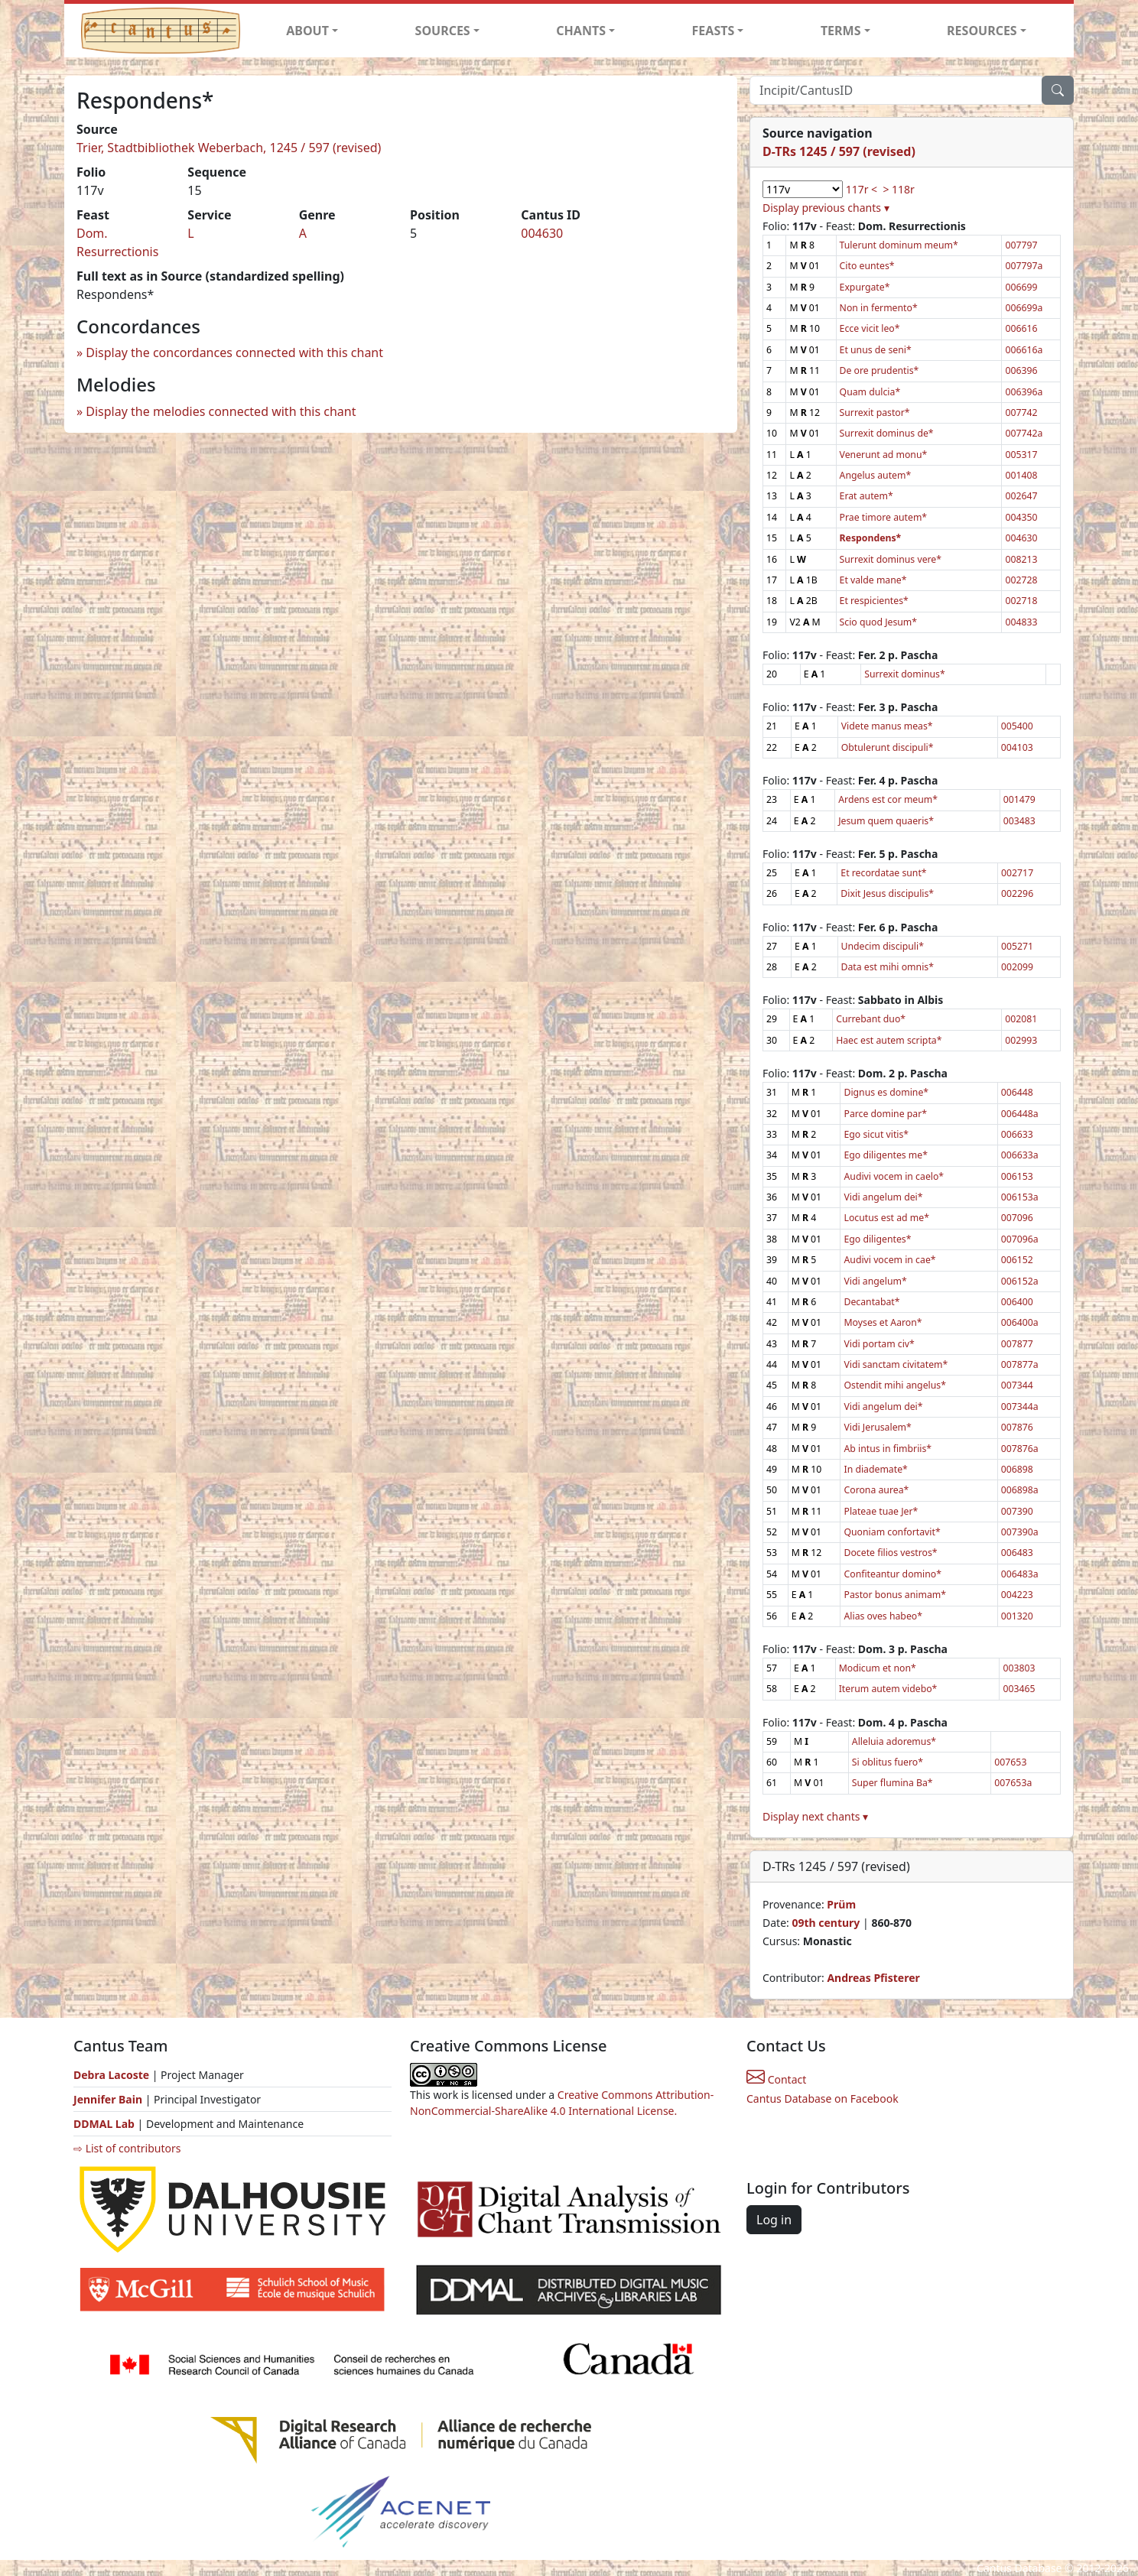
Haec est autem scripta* (888, 1040)
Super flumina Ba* (892, 1782)
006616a (1023, 349)
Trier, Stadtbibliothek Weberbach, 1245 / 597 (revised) (228, 147)
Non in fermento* (879, 307)
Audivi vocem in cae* (889, 1259)
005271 (1017, 946)
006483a (1020, 1573)
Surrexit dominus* (904, 674)
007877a (1020, 1364)
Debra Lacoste (111, 2075)
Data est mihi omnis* (887, 966)
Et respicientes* (874, 600)
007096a (1020, 1239)
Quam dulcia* (870, 391)
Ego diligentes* (877, 1239)
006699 (1021, 287)
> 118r (898, 189)
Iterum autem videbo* (888, 1688)
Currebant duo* (871, 1018)
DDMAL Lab (104, 2123)
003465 (1019, 1688)
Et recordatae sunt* (883, 872)
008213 (1021, 559)
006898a (1020, 1489)
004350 (1021, 517)
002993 (1021, 1040)
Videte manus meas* (887, 726)
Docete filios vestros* (890, 1552)
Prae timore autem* (884, 517)
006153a (1020, 1197)
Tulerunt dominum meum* (899, 245)
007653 (1010, 1762)
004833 (1021, 622)
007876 (1017, 1427)
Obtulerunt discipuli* (887, 747)
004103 (1017, 747)
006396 (1021, 370)
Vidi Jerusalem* (877, 1427)
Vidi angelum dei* (883, 1197)
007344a (1020, 1406)
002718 (1021, 600)
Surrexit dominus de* (887, 433)
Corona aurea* (876, 1489)
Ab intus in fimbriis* (888, 1448)
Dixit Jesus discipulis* (887, 893)
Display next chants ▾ (815, 1816)
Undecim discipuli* (882, 946)
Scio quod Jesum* (879, 622)
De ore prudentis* (879, 370)
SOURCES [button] (442, 30)
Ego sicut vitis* (876, 1134)
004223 (1017, 1594)
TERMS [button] (841, 30)
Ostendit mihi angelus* (894, 1385)
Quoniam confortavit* (892, 1531)
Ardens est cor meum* (888, 799)
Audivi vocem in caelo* (894, 1176)
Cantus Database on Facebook (822, 2098)
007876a (1020, 1448)
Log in (774, 2219)
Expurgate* (865, 287)
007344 (1017, 1385)
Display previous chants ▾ (825, 207)
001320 (1017, 1616)
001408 (1021, 475)
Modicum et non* (877, 1668)
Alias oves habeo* (883, 1616)
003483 (1019, 820)
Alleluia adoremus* (894, 1741)
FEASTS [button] (713, 30)
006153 (1017, 1176)
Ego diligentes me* (885, 1154)
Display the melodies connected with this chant (221, 411)
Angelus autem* (876, 475)
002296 (1017, 893)
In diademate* (875, 1469)
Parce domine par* (885, 1113)
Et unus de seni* (876, 349)
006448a (1020, 1113)
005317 (1021, 454)
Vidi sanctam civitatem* (896, 1364)
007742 (1021, 412)
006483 (1017, 1552)
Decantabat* (871, 1301)
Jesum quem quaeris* (886, 820)
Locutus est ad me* (886, 1217)
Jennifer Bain (109, 2099)
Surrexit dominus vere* (890, 559)
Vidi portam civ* (879, 1343)
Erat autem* (866, 495)
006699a (1023, 307)
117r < (861, 189)
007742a (1023, 433)
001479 (1019, 799)
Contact (776, 2079)
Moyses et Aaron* (883, 1322)
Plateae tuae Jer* (881, 1511)
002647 (1021, 495)
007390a (1020, 1531)
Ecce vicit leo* (870, 328)
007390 (1017, 1511)
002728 (1021, 579)
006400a (1020, 1322)
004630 (542, 233)
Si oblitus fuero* (887, 1762)
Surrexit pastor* (875, 412)
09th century (826, 1922)
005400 (1017, 726)
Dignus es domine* (886, 1092)
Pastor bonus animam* (895, 1594)
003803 (1019, 1668)
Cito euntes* (867, 265)
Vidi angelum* (875, 1281)
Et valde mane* (873, 579)
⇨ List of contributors (126, 2148)
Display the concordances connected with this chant (234, 352)
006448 (1017, 1092)
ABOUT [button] (307, 30)
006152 (1017, 1259)
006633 (1017, 1134)
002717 (1017, 872)
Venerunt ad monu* (884, 454)
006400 (1017, 1301)
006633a (1020, 1154)
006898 (1017, 1469)
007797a (1023, 265)
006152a (1020, 1281)
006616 (1021, 328)
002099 (1017, 966)
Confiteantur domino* (892, 1573)
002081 (1021, 1018)
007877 (1017, 1343)
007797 (1021, 245)
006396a (1023, 391)
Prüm (841, 1904)
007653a (1013, 1782)
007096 (1017, 1217)
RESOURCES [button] (982, 30)
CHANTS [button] (581, 30)
